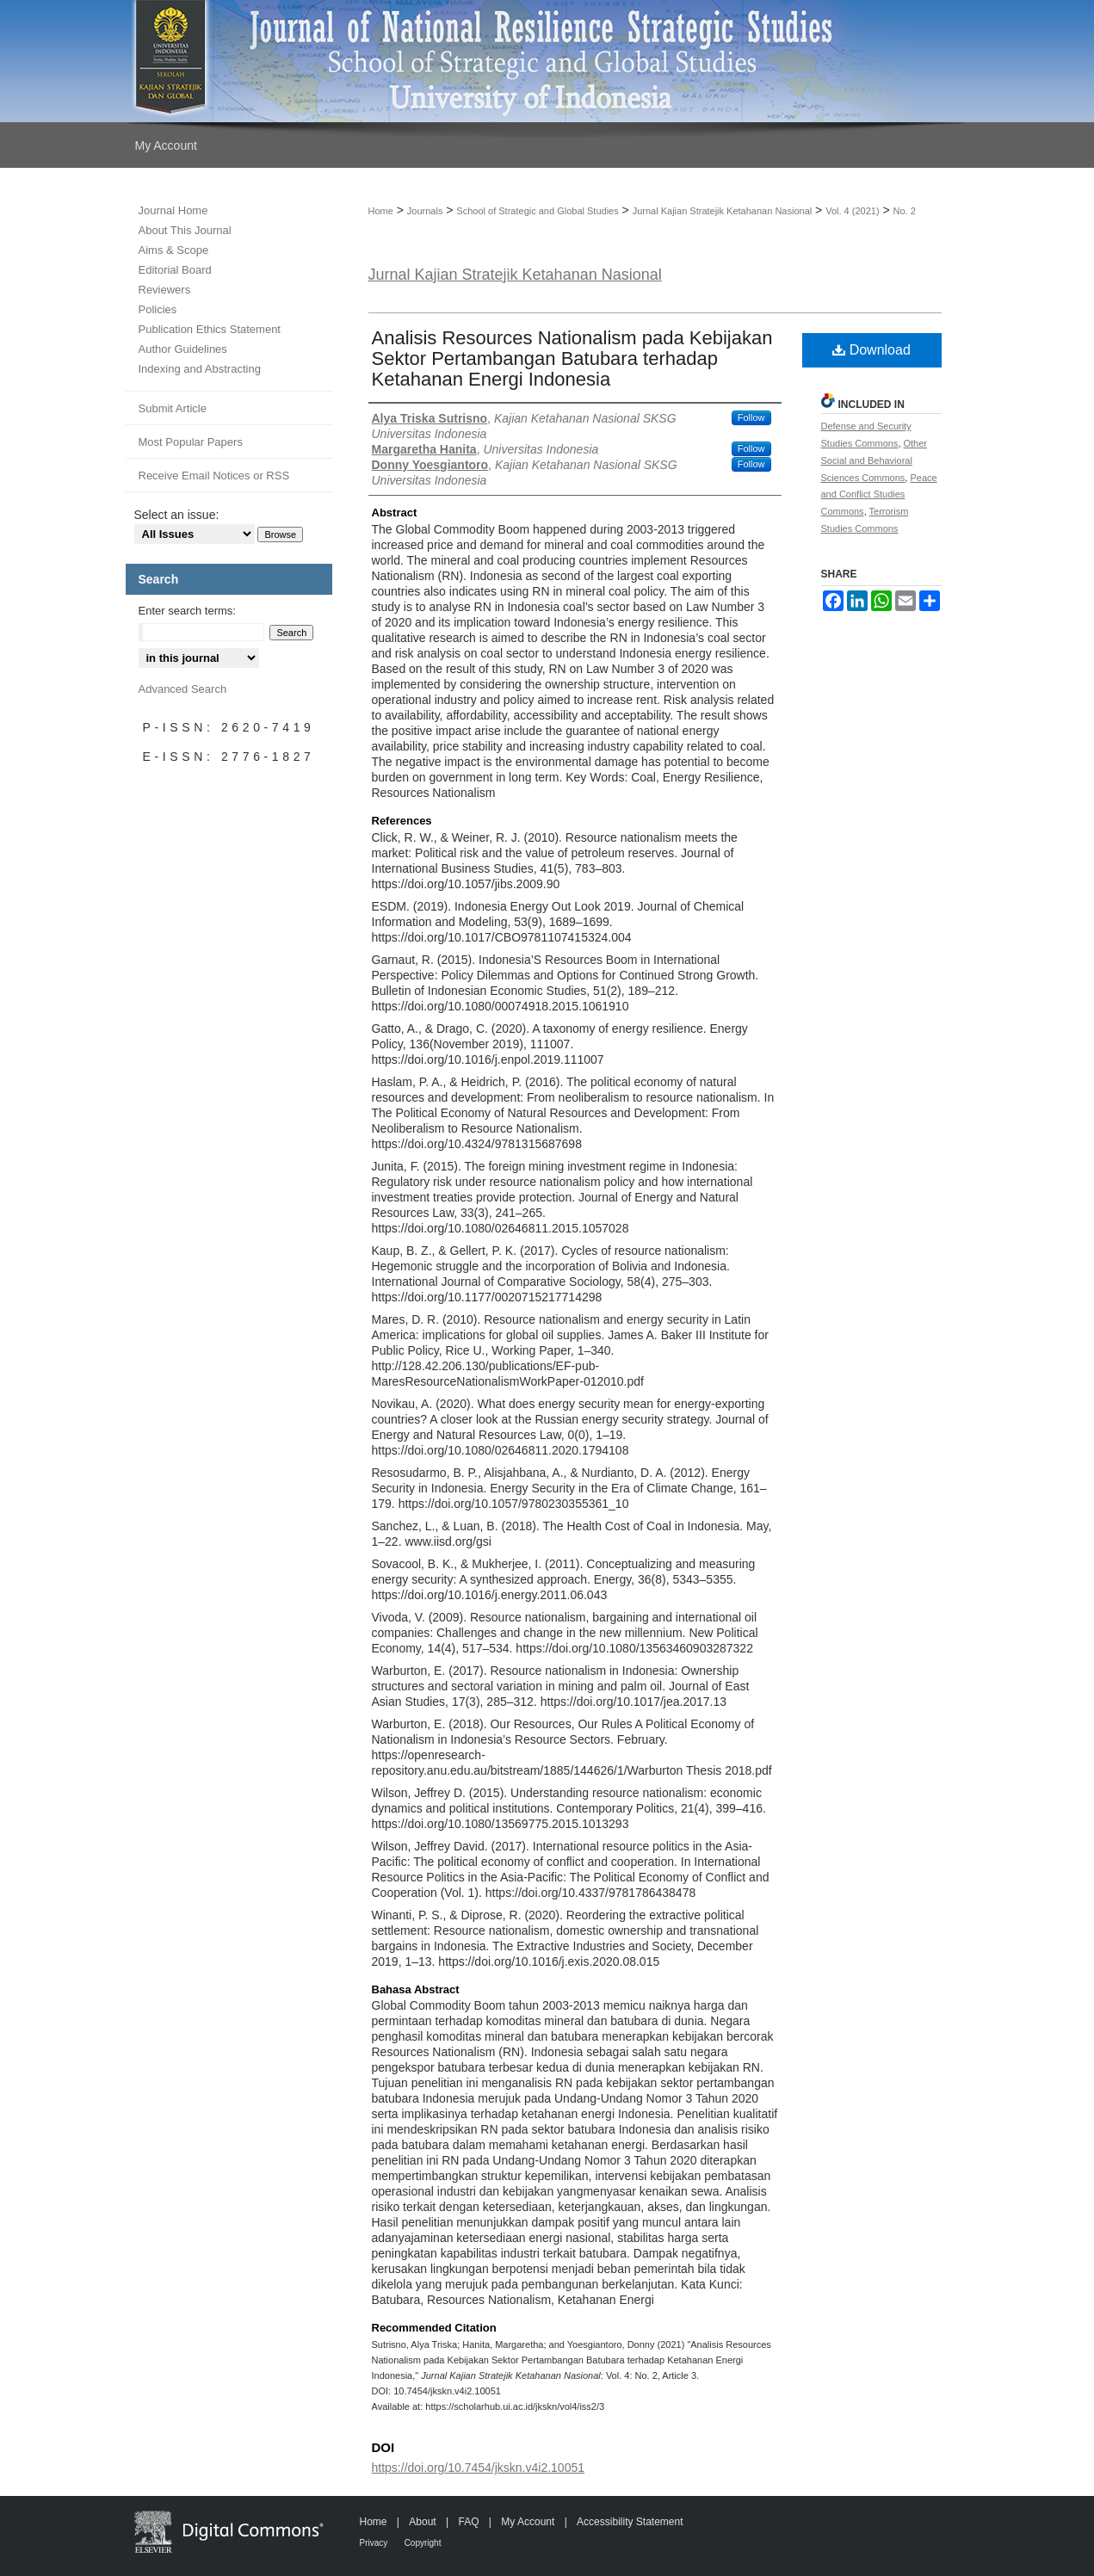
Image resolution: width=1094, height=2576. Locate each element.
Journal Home (173, 210)
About (422, 2522)
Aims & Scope (174, 250)
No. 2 (904, 211)
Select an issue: (176, 515)
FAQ (468, 2522)
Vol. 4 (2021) (852, 211)
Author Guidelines (183, 349)
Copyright (423, 2543)
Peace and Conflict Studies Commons (879, 495)
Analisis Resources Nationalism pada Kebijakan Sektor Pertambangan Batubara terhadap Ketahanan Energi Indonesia (572, 358)
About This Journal (185, 230)
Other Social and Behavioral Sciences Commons (874, 460)
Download (871, 350)
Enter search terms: (187, 610)
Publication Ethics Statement (210, 329)
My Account (527, 2522)
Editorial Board (175, 269)
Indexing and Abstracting (200, 368)
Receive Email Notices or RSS (214, 475)
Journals (425, 211)
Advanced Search (183, 689)
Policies (158, 309)
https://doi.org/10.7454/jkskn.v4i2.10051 (478, 2467)
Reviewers (165, 289)
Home (380, 211)
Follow (751, 417)
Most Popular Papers (191, 442)
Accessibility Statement (630, 2522)
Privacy (374, 2543)
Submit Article (173, 408)
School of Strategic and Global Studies (537, 211)
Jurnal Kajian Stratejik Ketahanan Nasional (723, 211)
